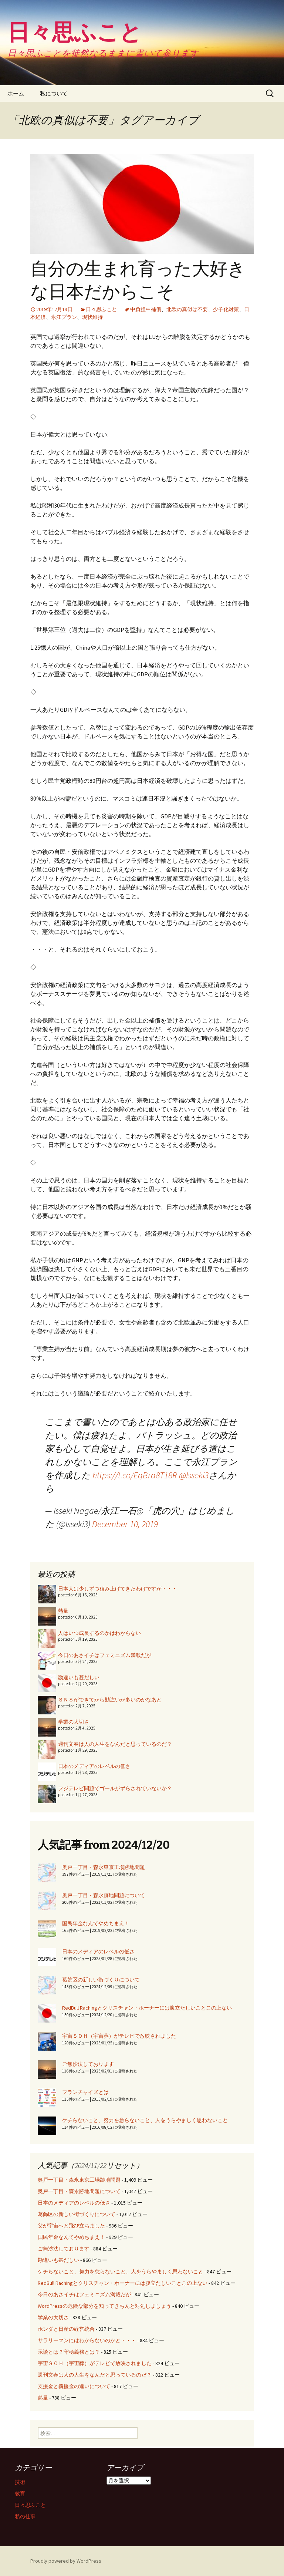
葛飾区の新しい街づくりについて (101, 1979)
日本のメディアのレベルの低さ (94, 1766)
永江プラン (64, 317)
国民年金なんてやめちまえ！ (95, 1923)
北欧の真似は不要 (187, 309)
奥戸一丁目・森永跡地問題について (103, 1895)
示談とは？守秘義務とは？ (69, 2351)
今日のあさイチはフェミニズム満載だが (104, 1655)
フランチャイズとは (85, 2092)
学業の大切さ (73, 1721)
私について (54, 93)
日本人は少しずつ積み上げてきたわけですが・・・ (117, 1588)
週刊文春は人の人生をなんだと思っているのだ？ (115, 1744)
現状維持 (92, 317)
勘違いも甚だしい (78, 1677)
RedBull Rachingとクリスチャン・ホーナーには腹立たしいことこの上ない (147, 2007)
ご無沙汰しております (88, 2064)
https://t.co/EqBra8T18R (134, 1475)
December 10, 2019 (125, 1524)
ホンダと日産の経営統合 (66, 2329)
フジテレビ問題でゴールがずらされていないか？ (115, 1788)
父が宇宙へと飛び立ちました (71, 2225)
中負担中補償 (145, 309)
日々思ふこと (101, 309)
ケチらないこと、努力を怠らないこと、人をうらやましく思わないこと (145, 2120)
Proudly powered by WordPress (65, 2561)
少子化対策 (226, 309)
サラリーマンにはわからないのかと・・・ (87, 2340)
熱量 (63, 1610)
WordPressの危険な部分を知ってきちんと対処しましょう (104, 2306)
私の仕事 (25, 2516)
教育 (20, 2493)
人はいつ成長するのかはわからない (99, 1633)
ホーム (15, 93)
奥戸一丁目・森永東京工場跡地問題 (103, 1867)
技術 (20, 2482)
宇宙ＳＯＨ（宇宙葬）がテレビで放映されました (119, 2036)
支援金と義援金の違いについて (74, 2386)
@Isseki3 (194, 1475)
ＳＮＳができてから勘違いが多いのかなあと (110, 1699)
